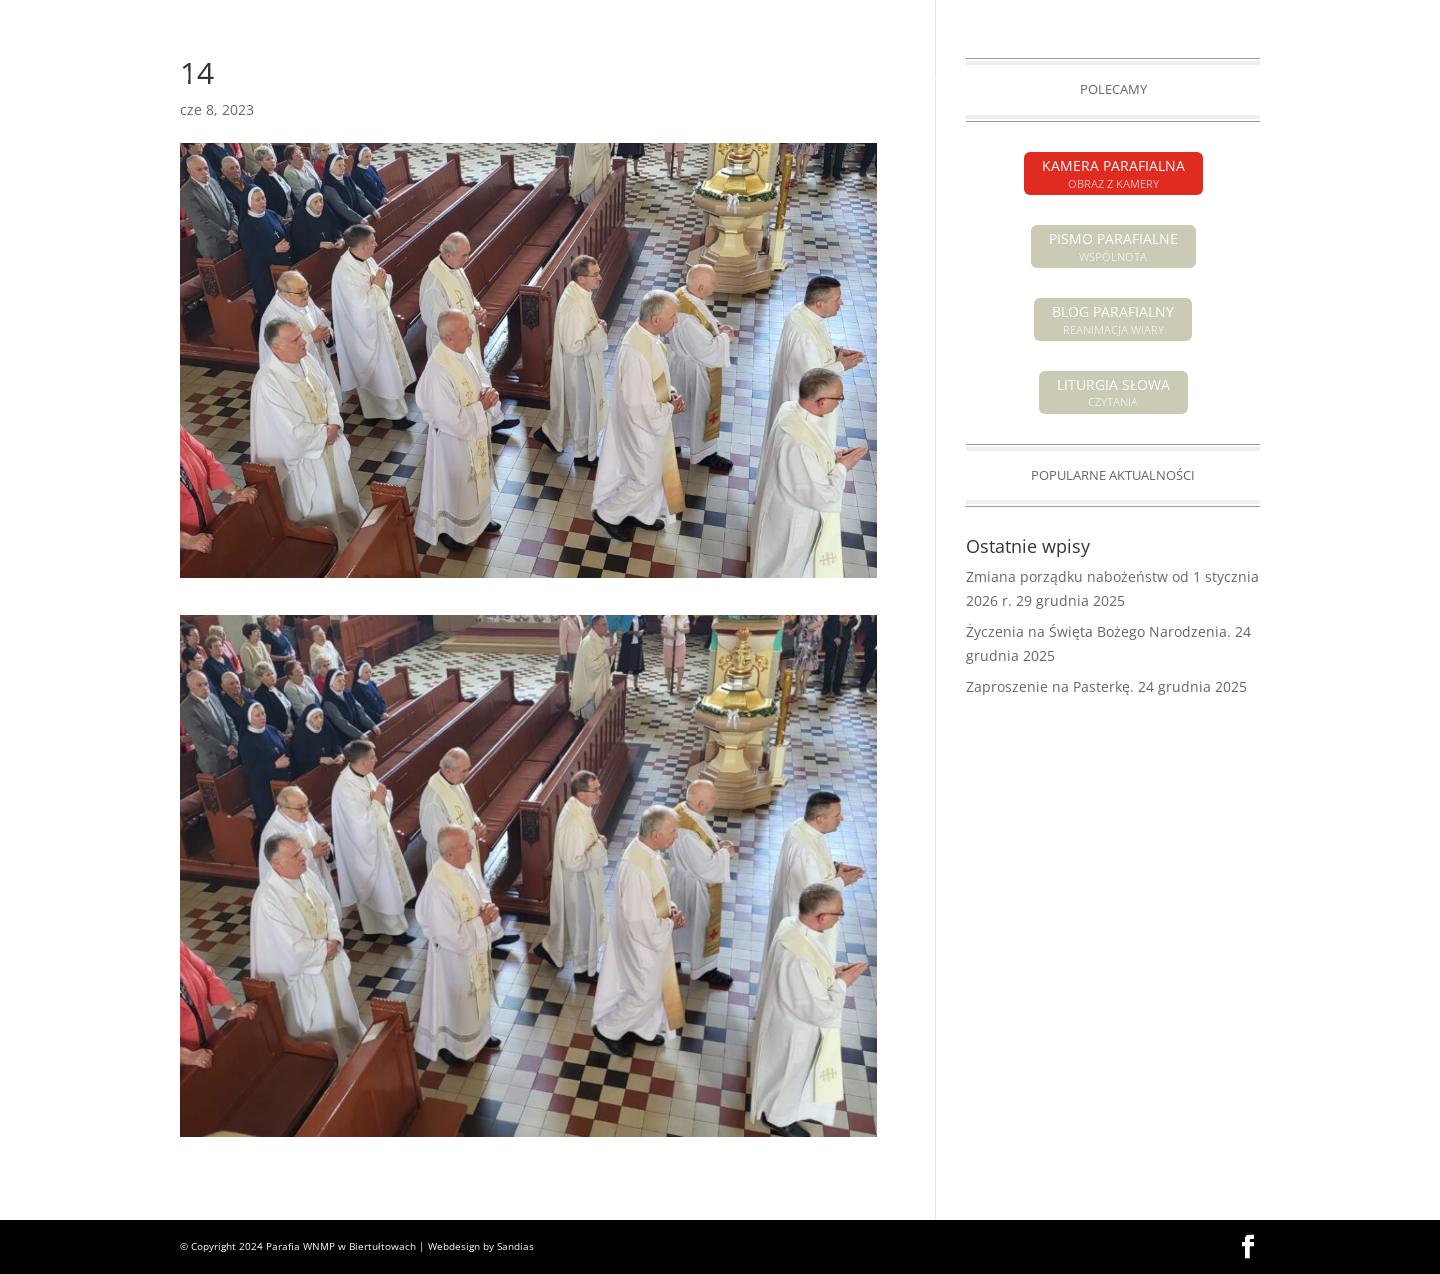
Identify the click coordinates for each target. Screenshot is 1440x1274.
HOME (179, 76)
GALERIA (1173, 76)
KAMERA (1235, 16)
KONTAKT (1250, 76)
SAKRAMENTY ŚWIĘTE (899, 76)
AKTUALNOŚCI (263, 76)
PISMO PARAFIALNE (1135, 16)
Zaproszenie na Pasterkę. (1050, 686)
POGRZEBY (678, 76)
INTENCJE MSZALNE (563, 76)
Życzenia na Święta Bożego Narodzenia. (1098, 631)
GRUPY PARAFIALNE (1065, 76)
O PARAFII (762, 76)
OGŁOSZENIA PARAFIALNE (405, 76)
